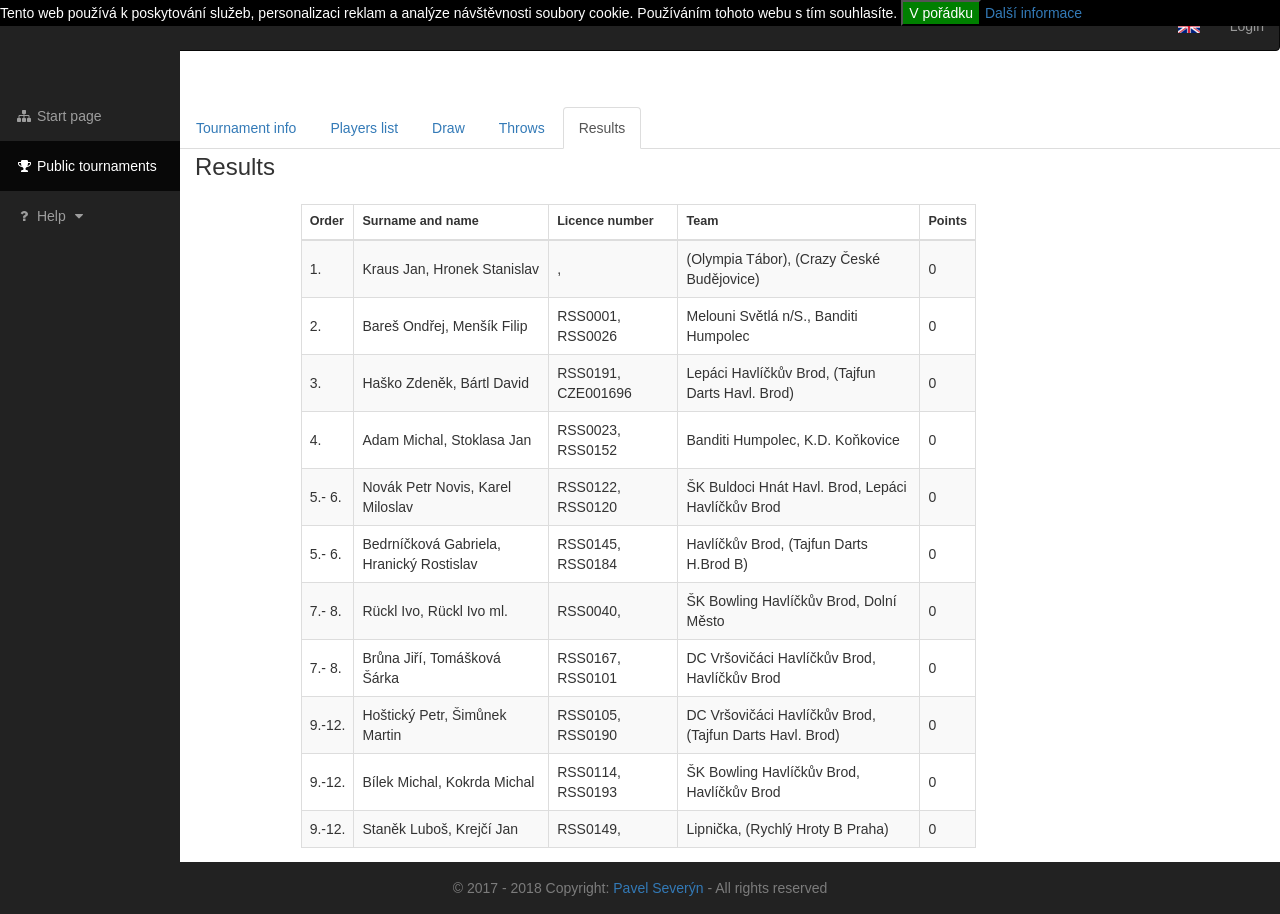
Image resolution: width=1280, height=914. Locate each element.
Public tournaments (86, 166)
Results (602, 128)
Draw (448, 128)
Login (1247, 26)
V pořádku (941, 13)
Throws (522, 128)
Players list (364, 128)
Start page (58, 116)
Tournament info (246, 128)
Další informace (1033, 13)
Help (51, 216)
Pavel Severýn (658, 888)
